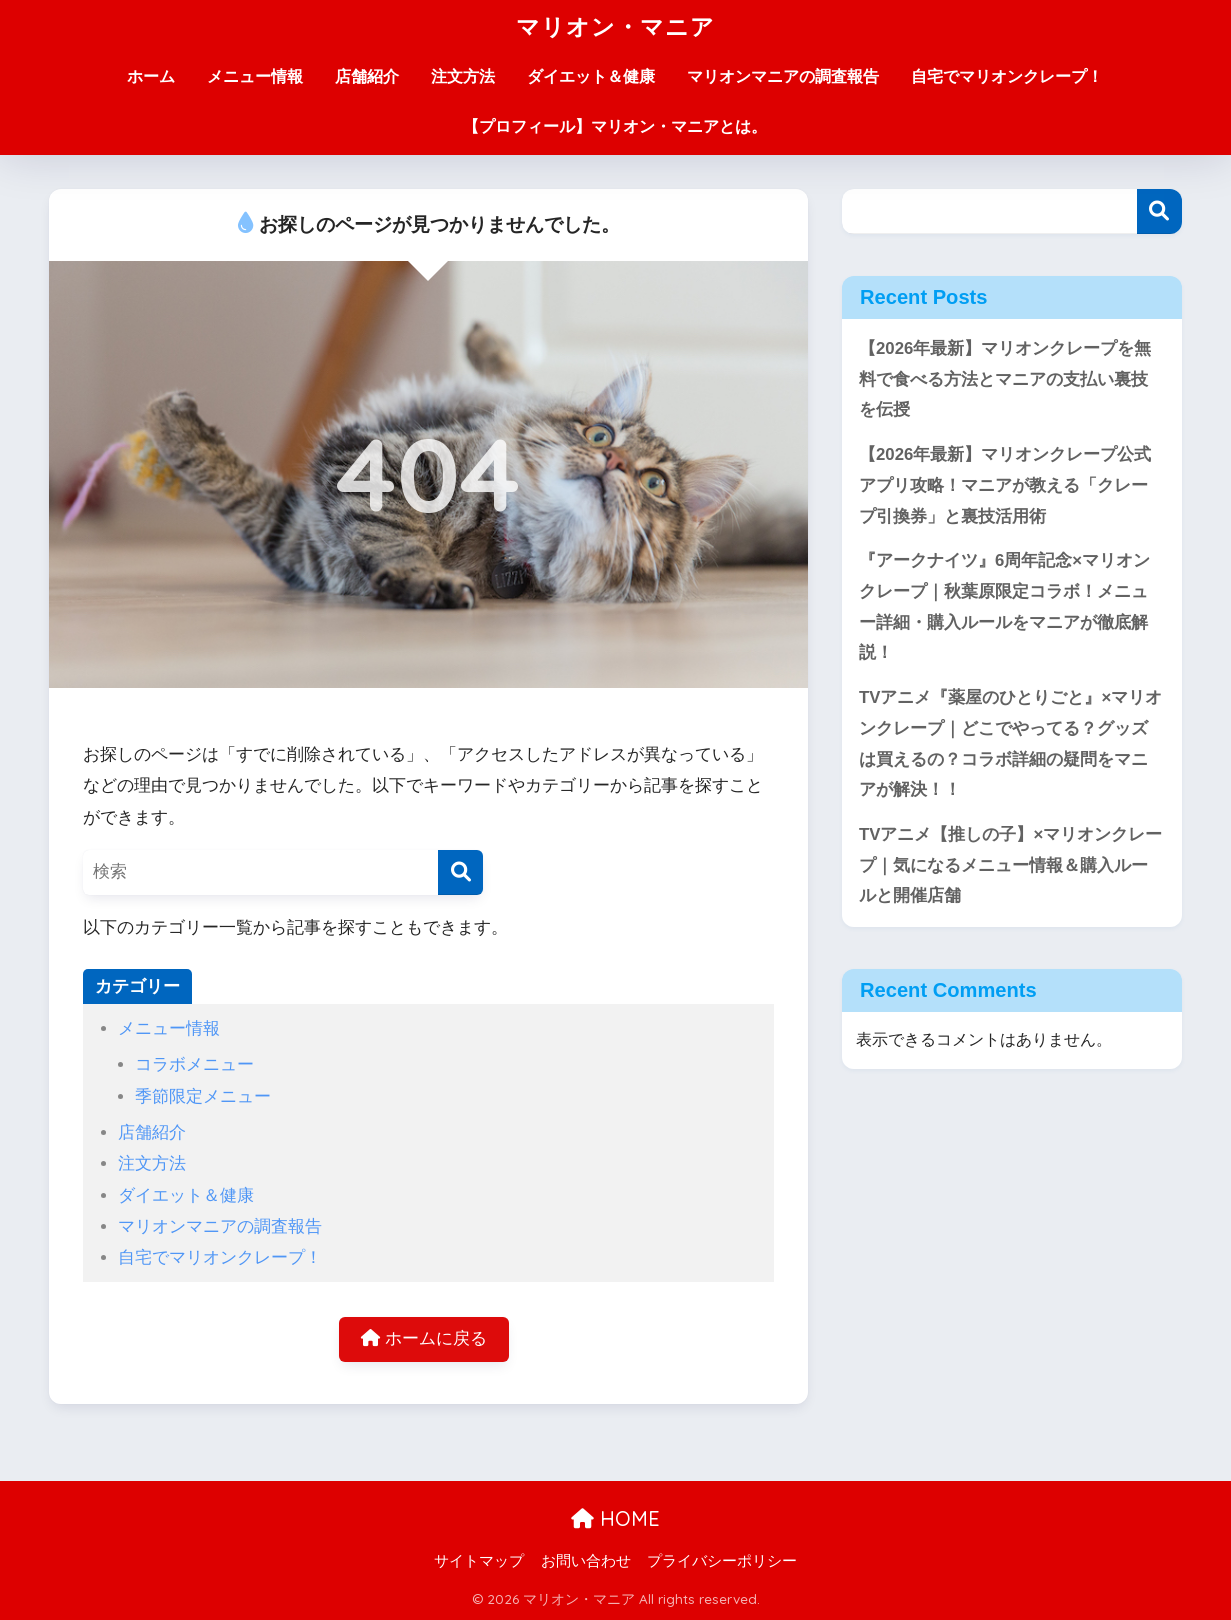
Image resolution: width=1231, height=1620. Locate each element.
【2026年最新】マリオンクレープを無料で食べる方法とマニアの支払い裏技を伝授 (1005, 379)
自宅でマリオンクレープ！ (1007, 76)
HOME (615, 1518)
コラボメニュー (194, 1064)
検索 (1159, 211)
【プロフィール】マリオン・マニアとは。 (615, 126)
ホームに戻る (424, 1338)
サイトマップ (479, 1561)
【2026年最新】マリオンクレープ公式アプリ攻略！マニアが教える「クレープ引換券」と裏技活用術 (1005, 485)
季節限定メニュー (203, 1096)
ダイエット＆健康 (591, 76)
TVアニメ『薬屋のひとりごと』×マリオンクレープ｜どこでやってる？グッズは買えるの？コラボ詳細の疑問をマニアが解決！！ (1010, 743)
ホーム (151, 76)
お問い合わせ (586, 1561)
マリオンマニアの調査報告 (783, 76)
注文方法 (463, 76)
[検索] (460, 872)
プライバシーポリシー (722, 1561)
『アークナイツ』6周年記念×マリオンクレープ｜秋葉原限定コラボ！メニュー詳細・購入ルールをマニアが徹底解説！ (1004, 606)
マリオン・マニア (615, 26)
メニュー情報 (255, 76)
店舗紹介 (367, 76)
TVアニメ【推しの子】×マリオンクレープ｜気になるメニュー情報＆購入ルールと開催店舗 (1010, 865)
